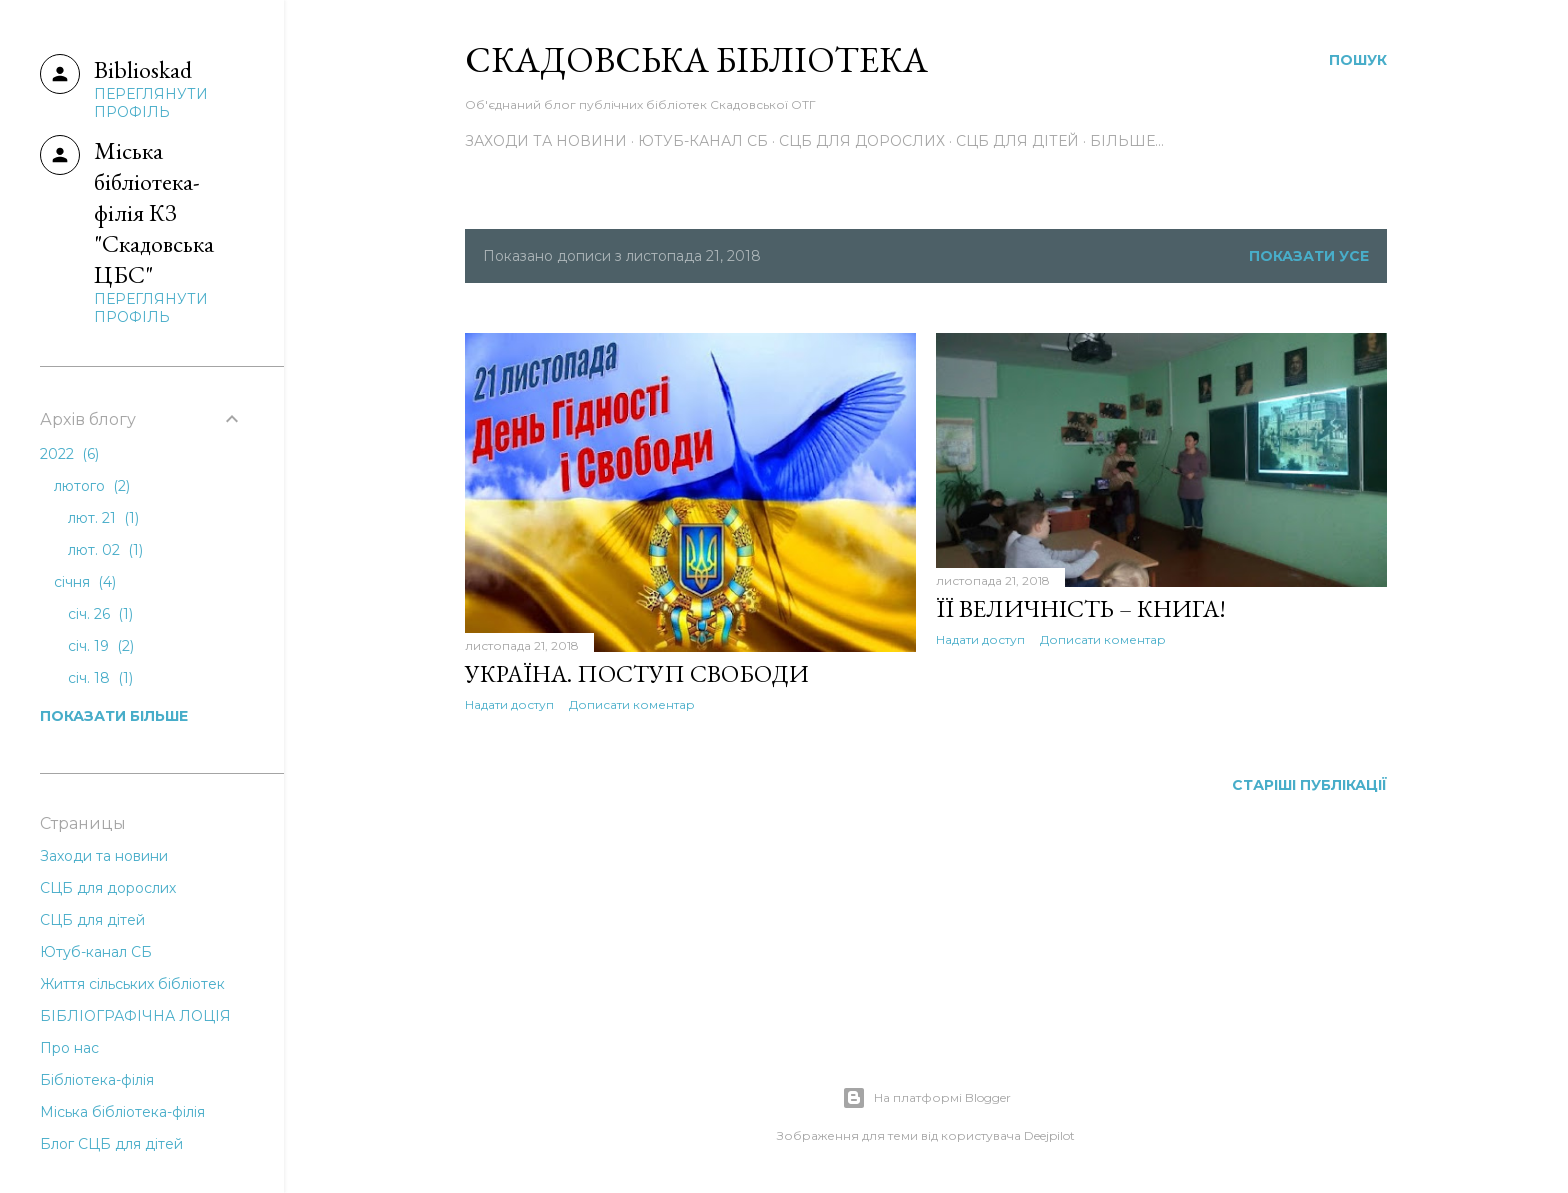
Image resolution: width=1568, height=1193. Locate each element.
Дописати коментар (632, 704)
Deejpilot (1049, 1135)
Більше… (1127, 141)
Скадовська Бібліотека (696, 59)
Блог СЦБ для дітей (111, 1144)
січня (85, 582)
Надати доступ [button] (509, 704)
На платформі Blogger (926, 1098)
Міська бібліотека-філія (122, 1112)
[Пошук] (1358, 60)
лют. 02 (105, 550)
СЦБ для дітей (1017, 141)
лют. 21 (103, 518)
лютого (92, 486)
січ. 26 (100, 614)
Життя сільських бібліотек (132, 984)
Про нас (69, 1048)
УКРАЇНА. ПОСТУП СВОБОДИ (637, 673)
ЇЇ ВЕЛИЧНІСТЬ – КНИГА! (1081, 608)
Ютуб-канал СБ (703, 141)
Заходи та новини (546, 141)
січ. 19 (101, 646)
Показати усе (1309, 256)
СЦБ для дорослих (862, 141)
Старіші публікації (1309, 785)
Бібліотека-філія (97, 1080)
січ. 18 (100, 678)
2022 (69, 454)
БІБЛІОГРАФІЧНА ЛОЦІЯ (135, 1016)
